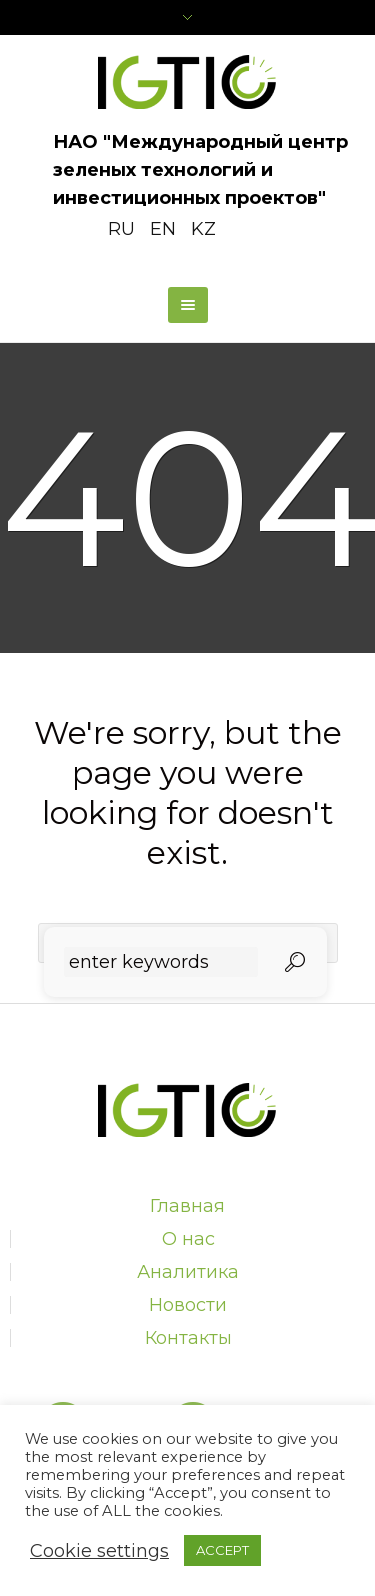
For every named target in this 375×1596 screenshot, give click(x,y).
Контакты (188, 1338)
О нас (188, 1239)
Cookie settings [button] (99, 1551)
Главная (187, 1206)
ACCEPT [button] (222, 1550)
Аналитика (188, 1272)
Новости (188, 1305)
